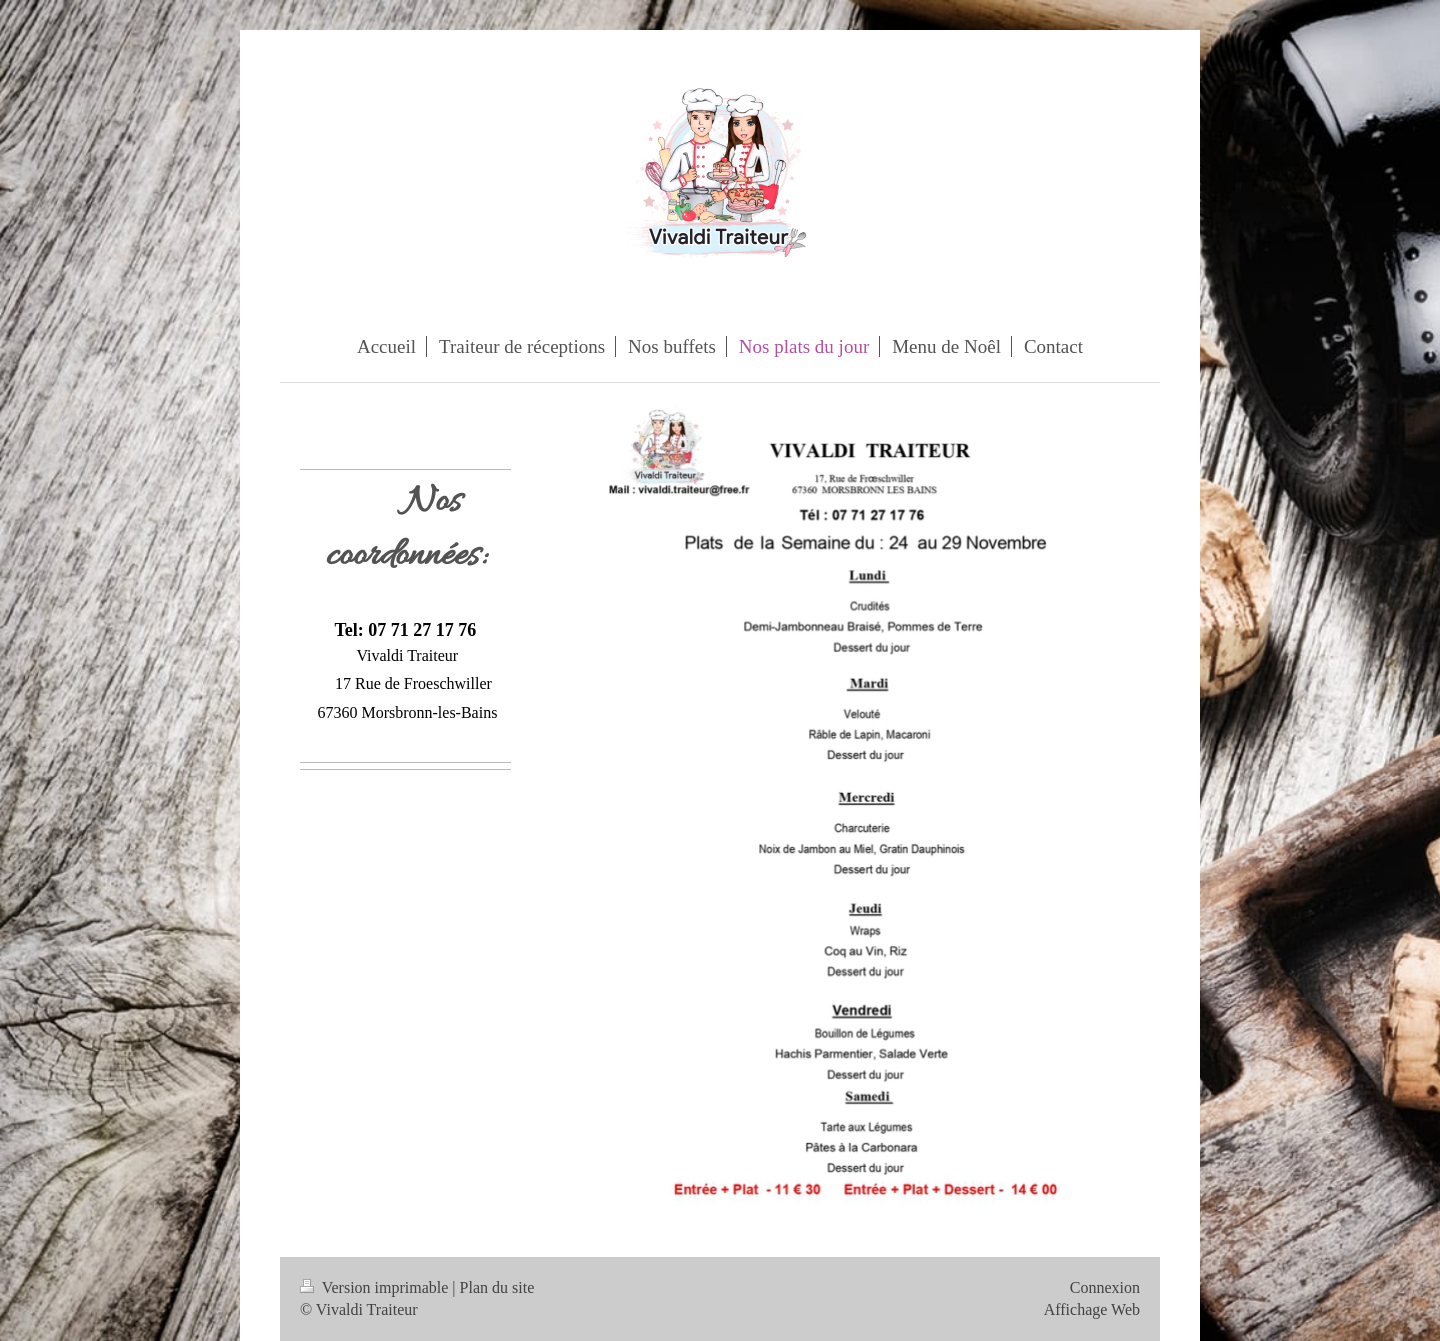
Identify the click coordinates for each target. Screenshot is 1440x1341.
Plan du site (497, 1287)
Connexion (1105, 1287)
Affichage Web (1092, 1309)
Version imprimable (376, 1287)
